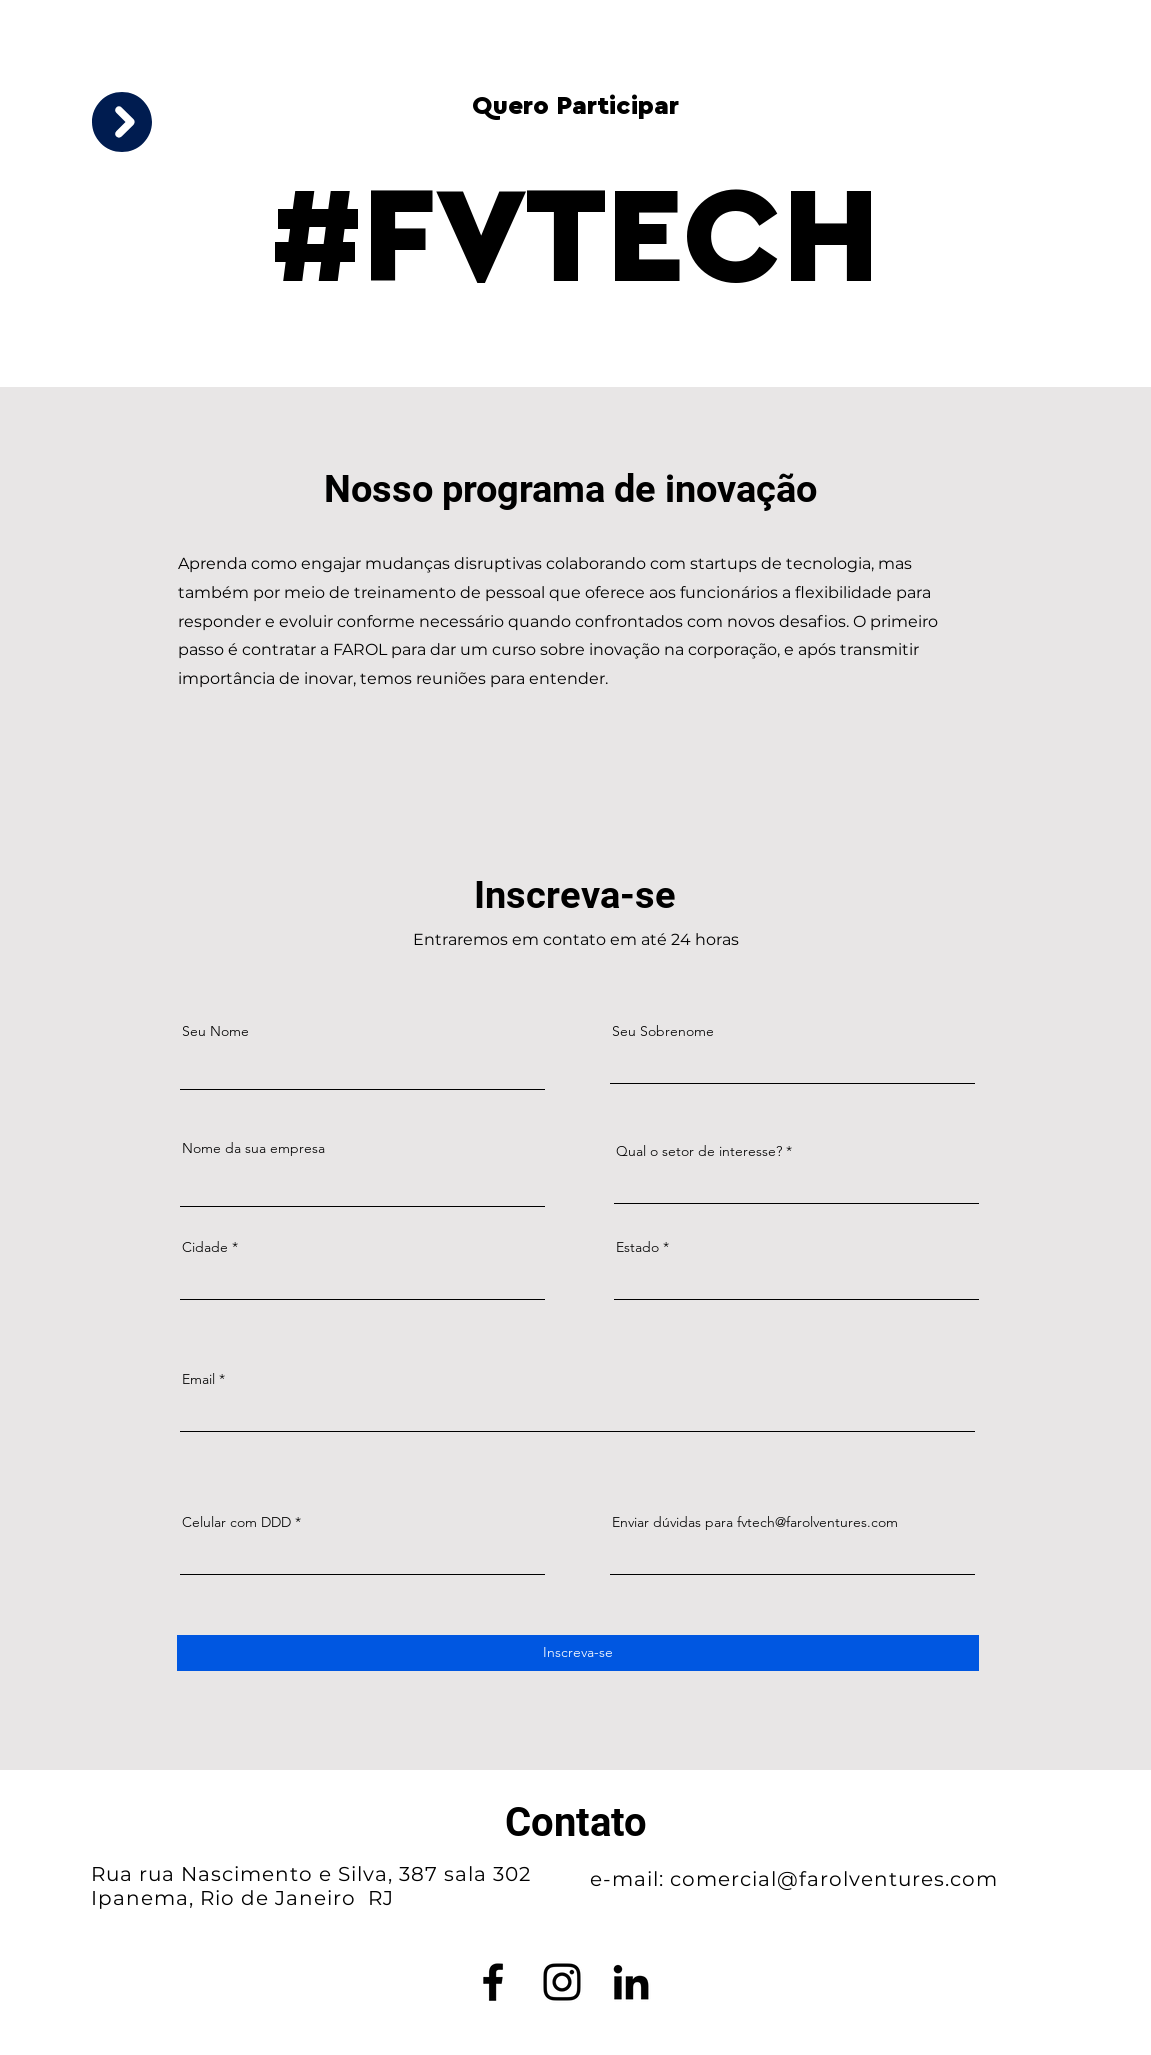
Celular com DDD (236, 1522)
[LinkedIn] (631, 1982)
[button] (122, 122)
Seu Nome (215, 1031)
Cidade (205, 1247)
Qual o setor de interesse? (699, 1151)
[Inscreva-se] (578, 1653)
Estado (637, 1247)
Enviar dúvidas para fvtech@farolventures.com (755, 1522)
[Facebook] (493, 1982)
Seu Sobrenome (663, 1031)
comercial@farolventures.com (834, 1879)
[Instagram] (562, 1982)
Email (198, 1379)
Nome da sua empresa (253, 1148)
